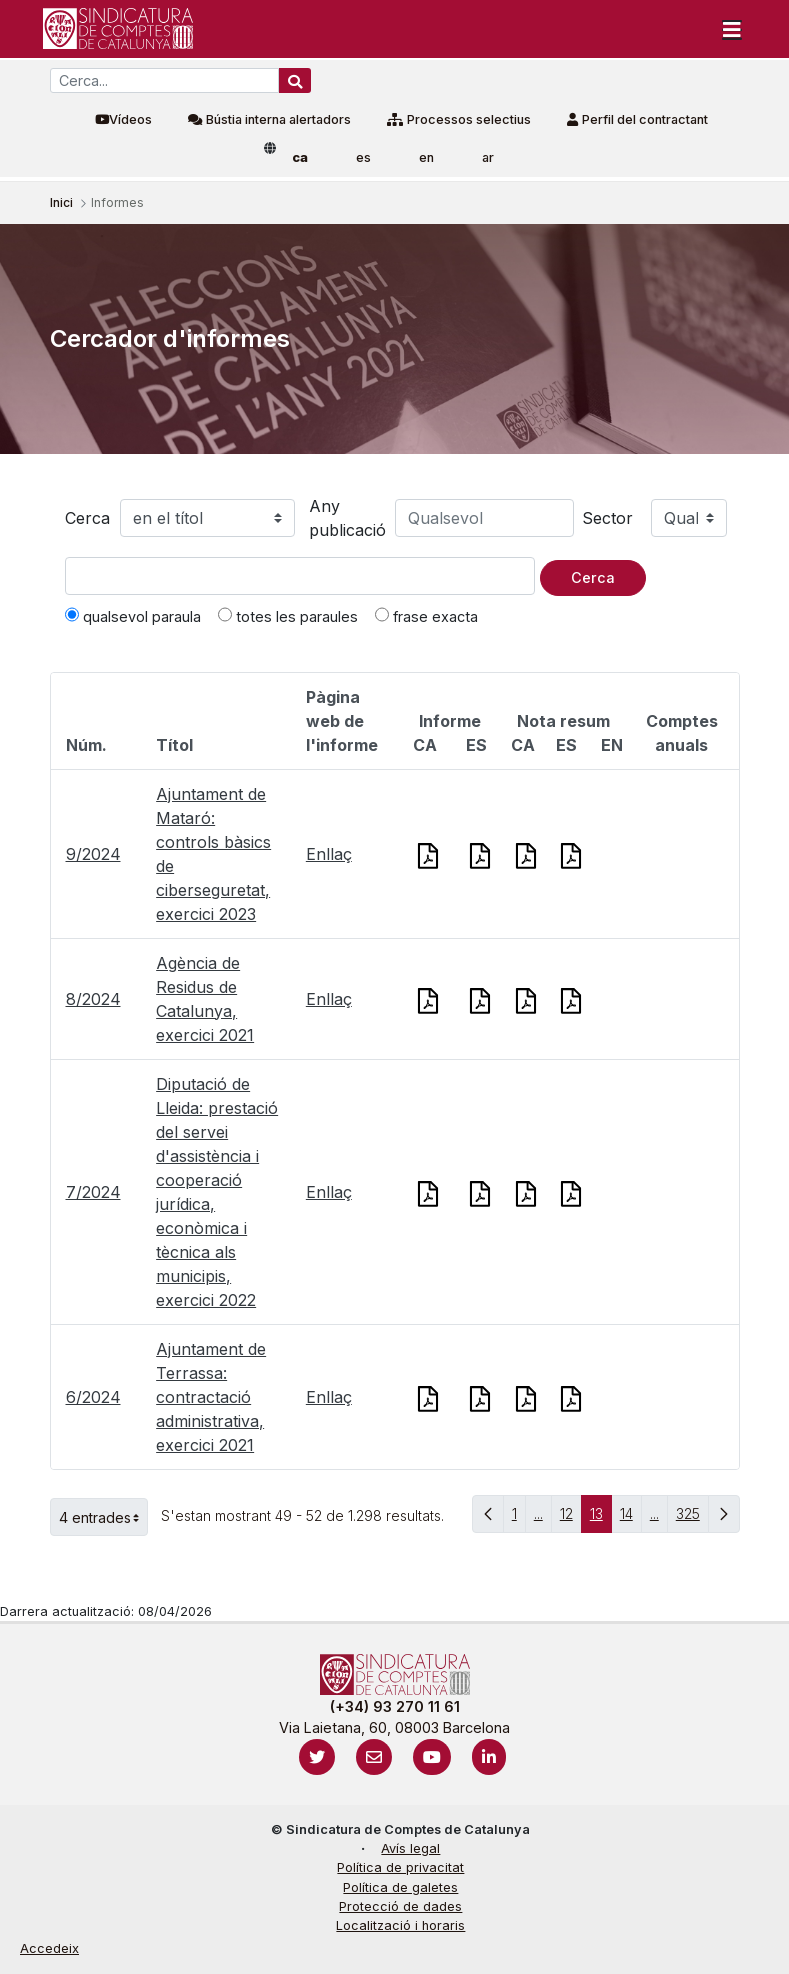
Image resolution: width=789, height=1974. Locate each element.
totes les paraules (288, 616)
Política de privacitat (400, 1867)
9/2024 (93, 854)
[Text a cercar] (300, 576)
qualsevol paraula (133, 616)
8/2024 (93, 999)
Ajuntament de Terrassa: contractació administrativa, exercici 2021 (211, 1397)
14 (631, 1518)
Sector (607, 518)
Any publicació (347, 518)
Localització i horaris (400, 1925)
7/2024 (93, 1192)
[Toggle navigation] (732, 29)
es (363, 157)
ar (488, 157)
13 (601, 1518)
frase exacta (426, 616)
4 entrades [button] (103, 1517)
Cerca (87, 518)
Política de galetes (400, 1887)
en (426, 157)
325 (692, 1518)
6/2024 (93, 1397)
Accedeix (49, 1948)
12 (571, 1518)
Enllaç (329, 854)
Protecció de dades (400, 1906)
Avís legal (410, 1848)
